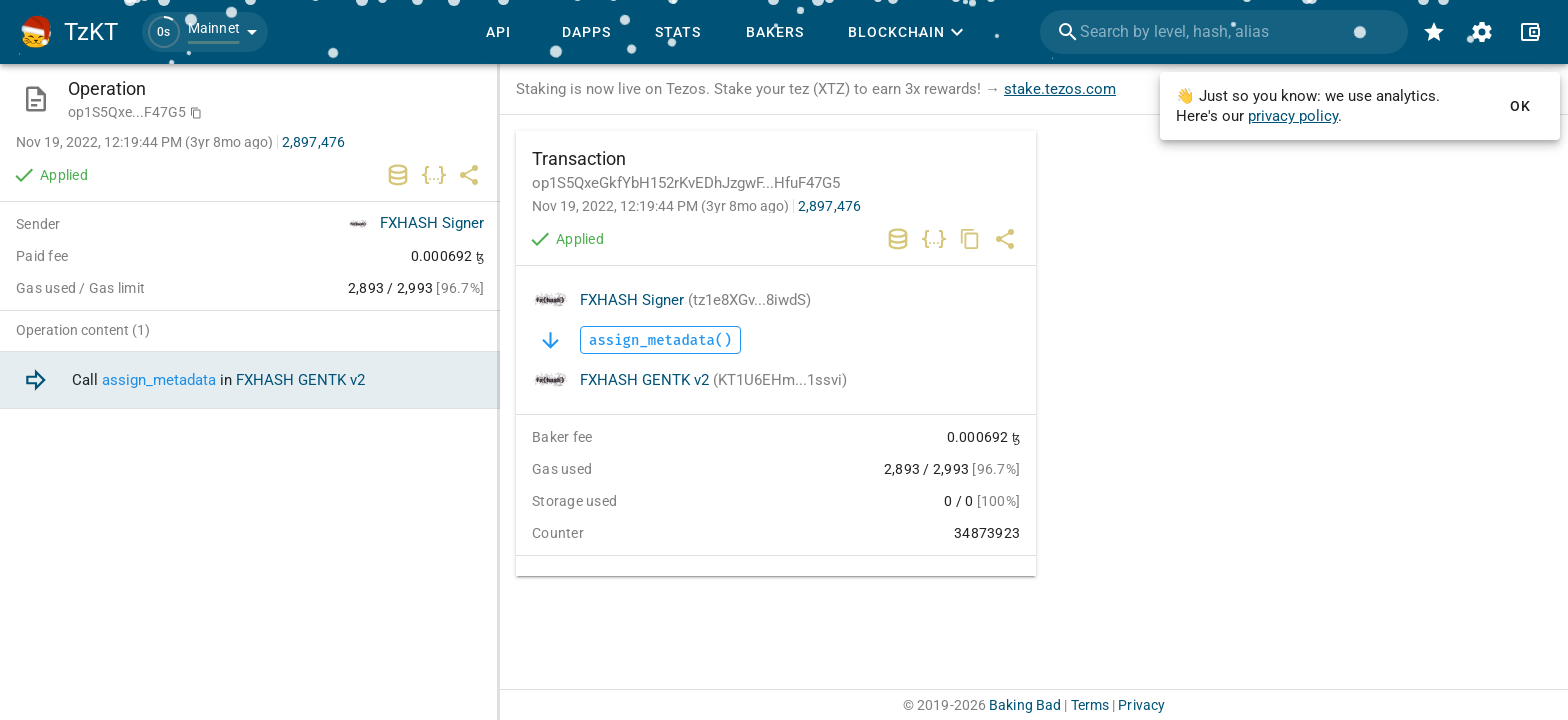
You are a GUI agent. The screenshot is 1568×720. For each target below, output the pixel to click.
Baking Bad (1025, 705)
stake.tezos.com (1060, 89)
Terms (1090, 705)
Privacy (1141, 705)
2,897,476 (829, 206)
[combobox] (1224, 32)
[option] (250, 380)
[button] (205, 32)
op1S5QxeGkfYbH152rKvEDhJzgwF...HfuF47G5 (686, 183)
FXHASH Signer (695, 300)
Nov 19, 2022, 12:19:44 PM (660, 206)
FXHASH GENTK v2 (713, 380)
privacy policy (1293, 116)
